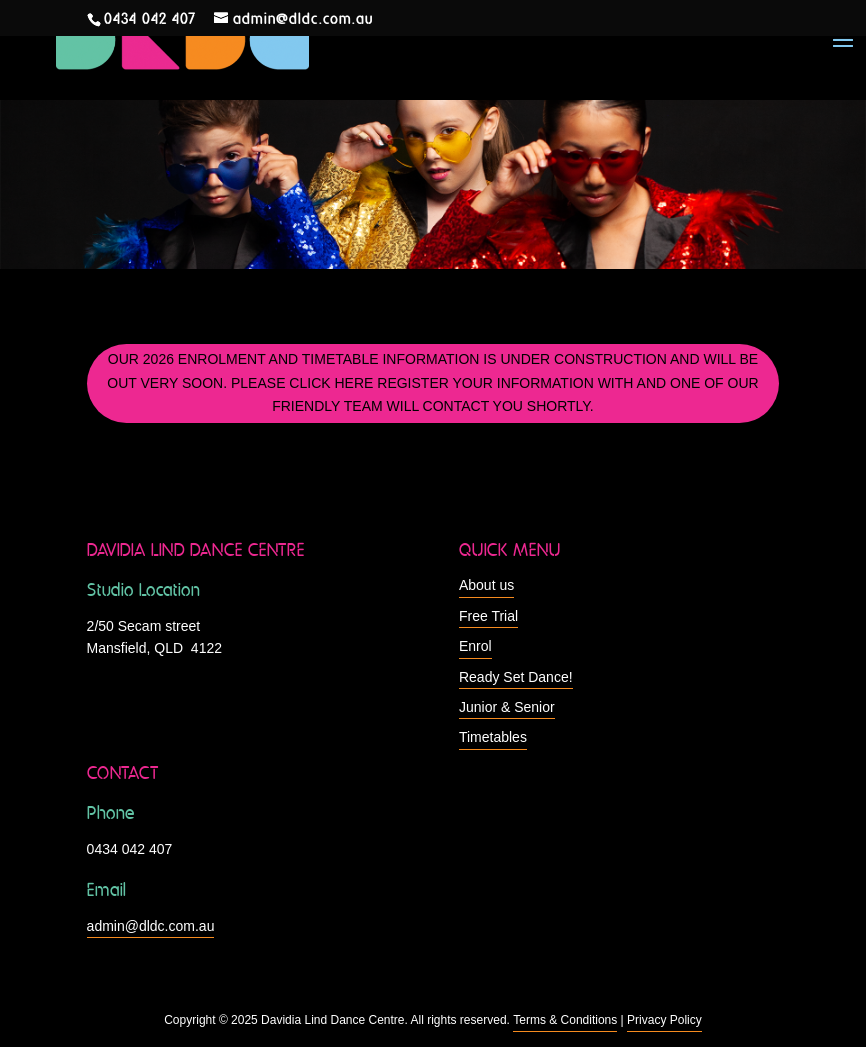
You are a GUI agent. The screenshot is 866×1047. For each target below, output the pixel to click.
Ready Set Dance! (516, 677)
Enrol (475, 646)
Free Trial (488, 616)
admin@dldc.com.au (151, 926)
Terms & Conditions (565, 1020)
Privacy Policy (664, 1020)
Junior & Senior (507, 707)
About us (486, 585)
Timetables (493, 737)
